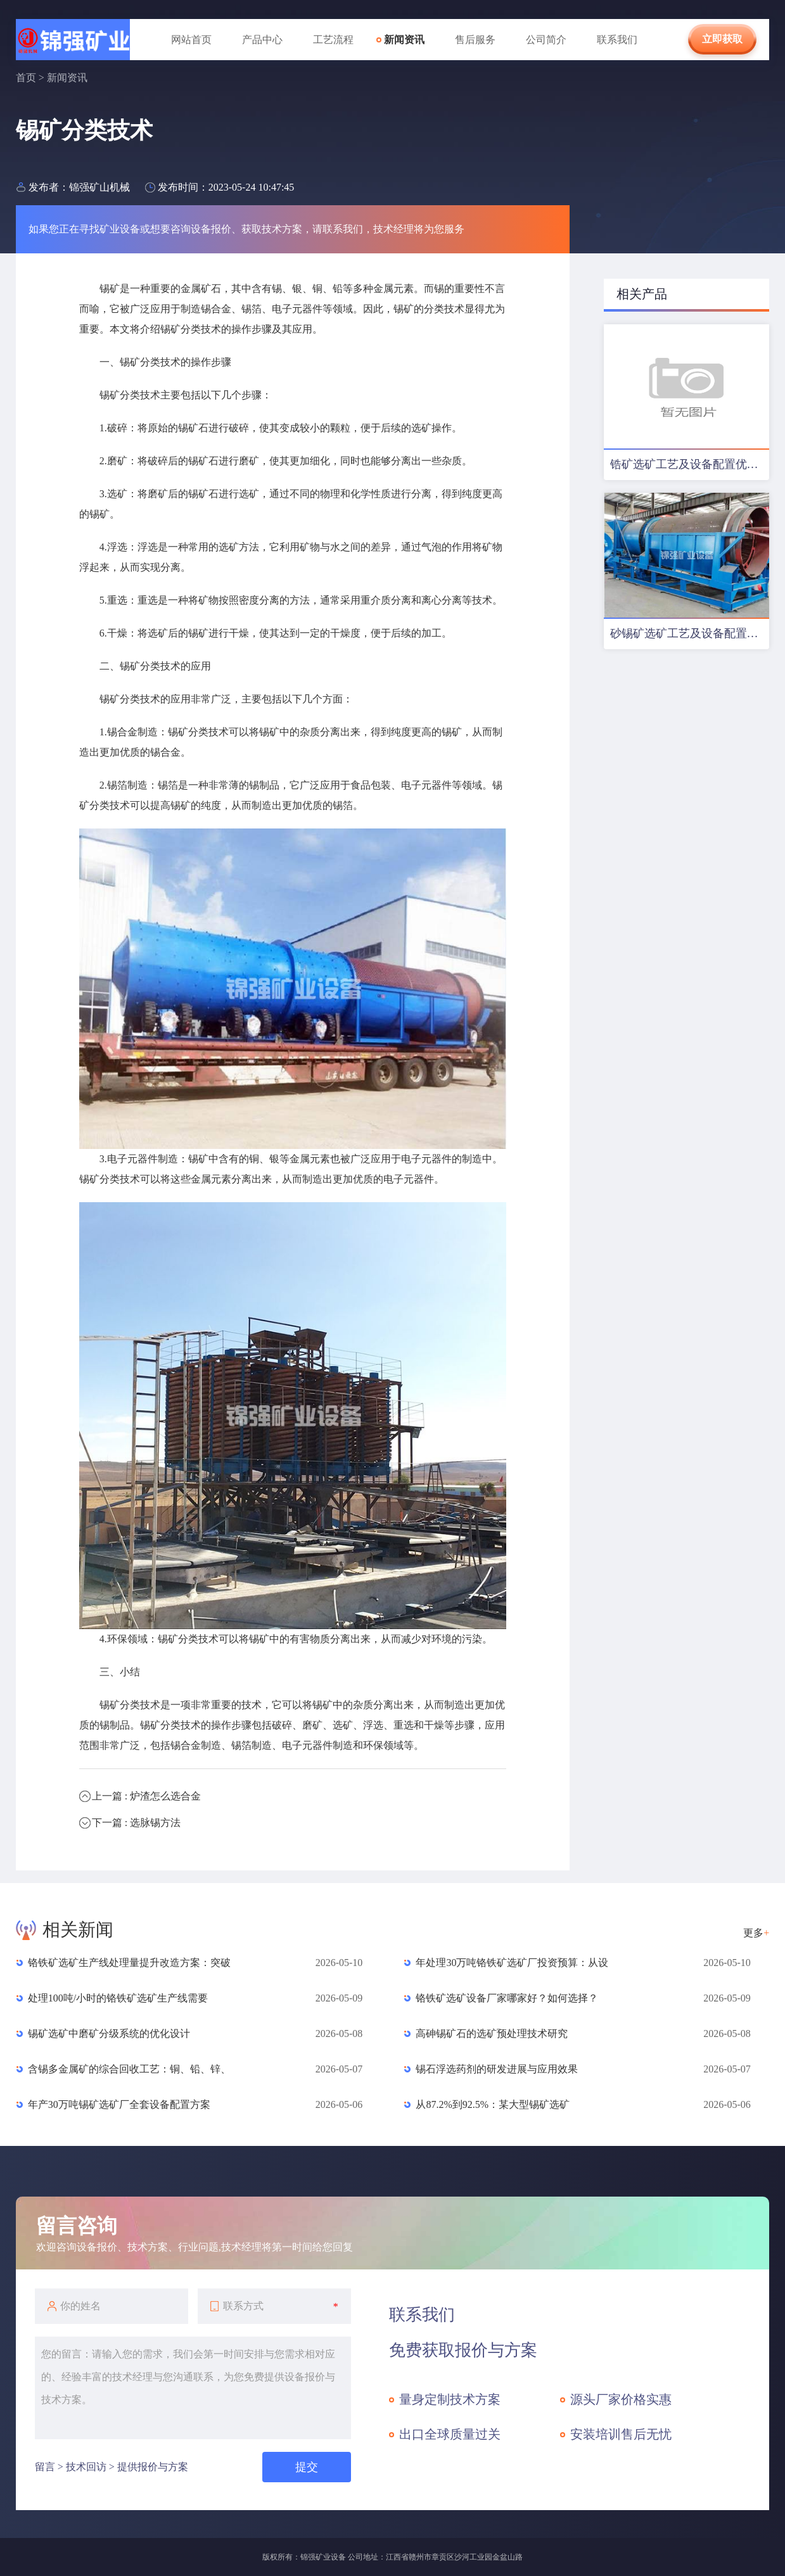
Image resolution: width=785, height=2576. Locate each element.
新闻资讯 (404, 39)
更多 (756, 1932)
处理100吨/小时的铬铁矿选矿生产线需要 (118, 1998)
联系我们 (617, 39)
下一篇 (136, 1822)
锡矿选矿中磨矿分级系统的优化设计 (109, 2033)
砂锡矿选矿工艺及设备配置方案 (690, 633)
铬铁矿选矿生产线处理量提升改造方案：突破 (129, 1962)
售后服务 (475, 39)
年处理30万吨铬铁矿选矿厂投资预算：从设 (512, 1962)
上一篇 (146, 1796)
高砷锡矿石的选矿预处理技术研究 (492, 2033)
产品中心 (262, 39)
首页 (26, 77)
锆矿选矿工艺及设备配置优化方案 (690, 464)
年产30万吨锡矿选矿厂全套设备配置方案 (119, 2104)
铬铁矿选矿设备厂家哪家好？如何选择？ (507, 1998)
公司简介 (546, 39)
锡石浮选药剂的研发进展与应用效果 (497, 2069)
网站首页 (191, 39)
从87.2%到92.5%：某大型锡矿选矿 (493, 2104)
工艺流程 (333, 39)
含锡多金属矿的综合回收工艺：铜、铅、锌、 (129, 2069)
